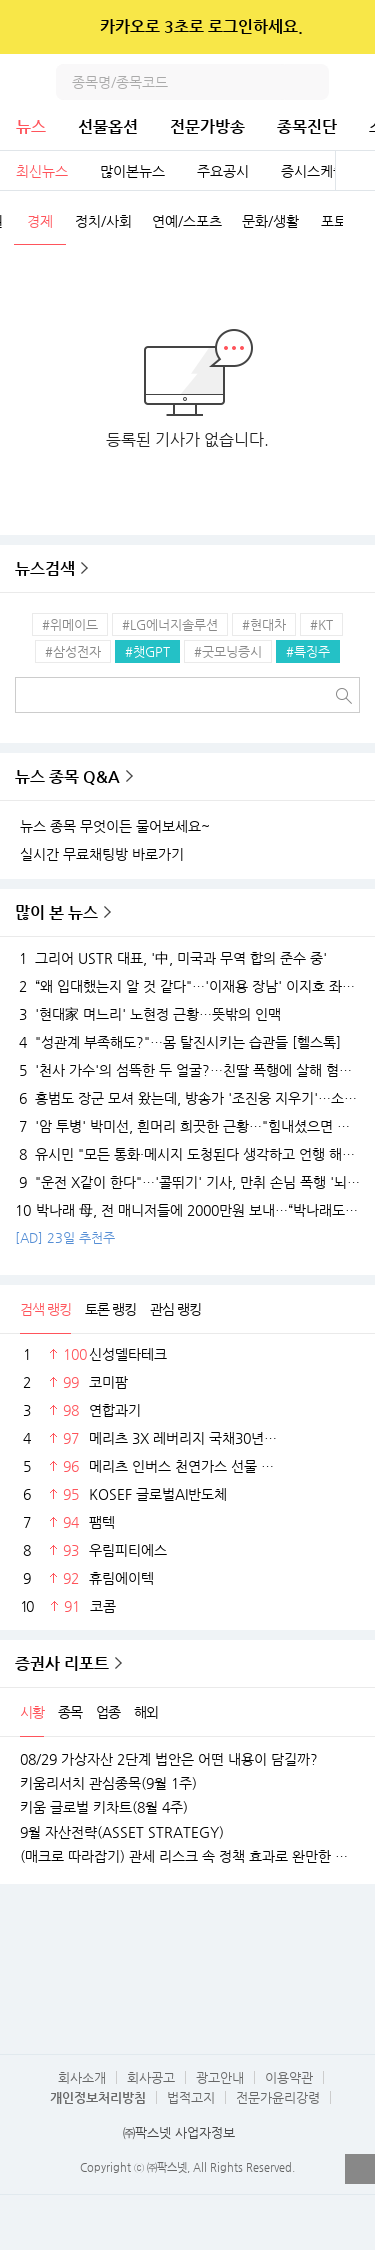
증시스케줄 (313, 171)
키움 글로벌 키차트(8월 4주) (104, 1807)
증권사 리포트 (62, 1663)
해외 (146, 1712)
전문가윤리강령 (278, 2097)
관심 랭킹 (175, 1309)
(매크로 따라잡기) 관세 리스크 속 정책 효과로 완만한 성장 (187, 1856)
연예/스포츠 (187, 221)
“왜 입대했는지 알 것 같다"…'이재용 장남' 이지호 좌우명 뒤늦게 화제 (187, 986)
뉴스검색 (45, 568)
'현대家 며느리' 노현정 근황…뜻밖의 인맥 (148, 1014)
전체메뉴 (357, 82)
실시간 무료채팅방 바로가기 (102, 854)
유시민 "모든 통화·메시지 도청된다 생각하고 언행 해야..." (187, 1154)
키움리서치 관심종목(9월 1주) (108, 1783)
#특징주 (308, 651)
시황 (32, 1712)
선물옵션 (108, 126)
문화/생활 (270, 221)
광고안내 (220, 2077)
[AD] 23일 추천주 (65, 1237)
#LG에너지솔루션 (170, 624)
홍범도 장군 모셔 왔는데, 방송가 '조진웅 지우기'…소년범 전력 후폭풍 (187, 1098)
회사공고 (151, 2077)
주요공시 (223, 171)
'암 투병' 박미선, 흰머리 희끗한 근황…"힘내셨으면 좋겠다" (187, 1126)
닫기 (346, 27)
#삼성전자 (73, 651)
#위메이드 (70, 624)
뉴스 (31, 126)
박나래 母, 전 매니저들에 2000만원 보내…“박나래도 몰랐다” (187, 1210)
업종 (108, 1712)
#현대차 (264, 624)
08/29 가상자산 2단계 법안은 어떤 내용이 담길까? (169, 1759)
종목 (70, 1712)
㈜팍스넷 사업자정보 (179, 2132)
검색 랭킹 (45, 1309)
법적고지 (191, 2097)
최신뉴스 (42, 171)
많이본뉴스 (132, 171)
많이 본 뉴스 (56, 912)
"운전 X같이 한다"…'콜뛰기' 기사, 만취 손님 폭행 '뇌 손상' (187, 1182)
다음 (359, 222)
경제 (40, 221)
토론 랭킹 (110, 1309)
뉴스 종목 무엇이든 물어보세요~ (115, 826)
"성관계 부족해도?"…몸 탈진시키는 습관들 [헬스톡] (178, 1042)
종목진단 (307, 126)
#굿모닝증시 (228, 651)
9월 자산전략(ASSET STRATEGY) (122, 1832)
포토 (334, 221)
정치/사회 (103, 221)
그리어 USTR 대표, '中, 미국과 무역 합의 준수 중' (171, 958)
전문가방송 (207, 126)
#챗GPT (147, 651)
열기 (360, 2169)
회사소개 (82, 2077)
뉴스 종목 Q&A (67, 776)
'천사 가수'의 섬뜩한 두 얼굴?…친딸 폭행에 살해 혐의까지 (187, 1070)
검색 (311, 82)
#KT (321, 624)
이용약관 (289, 2077)
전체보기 (355, 171)
